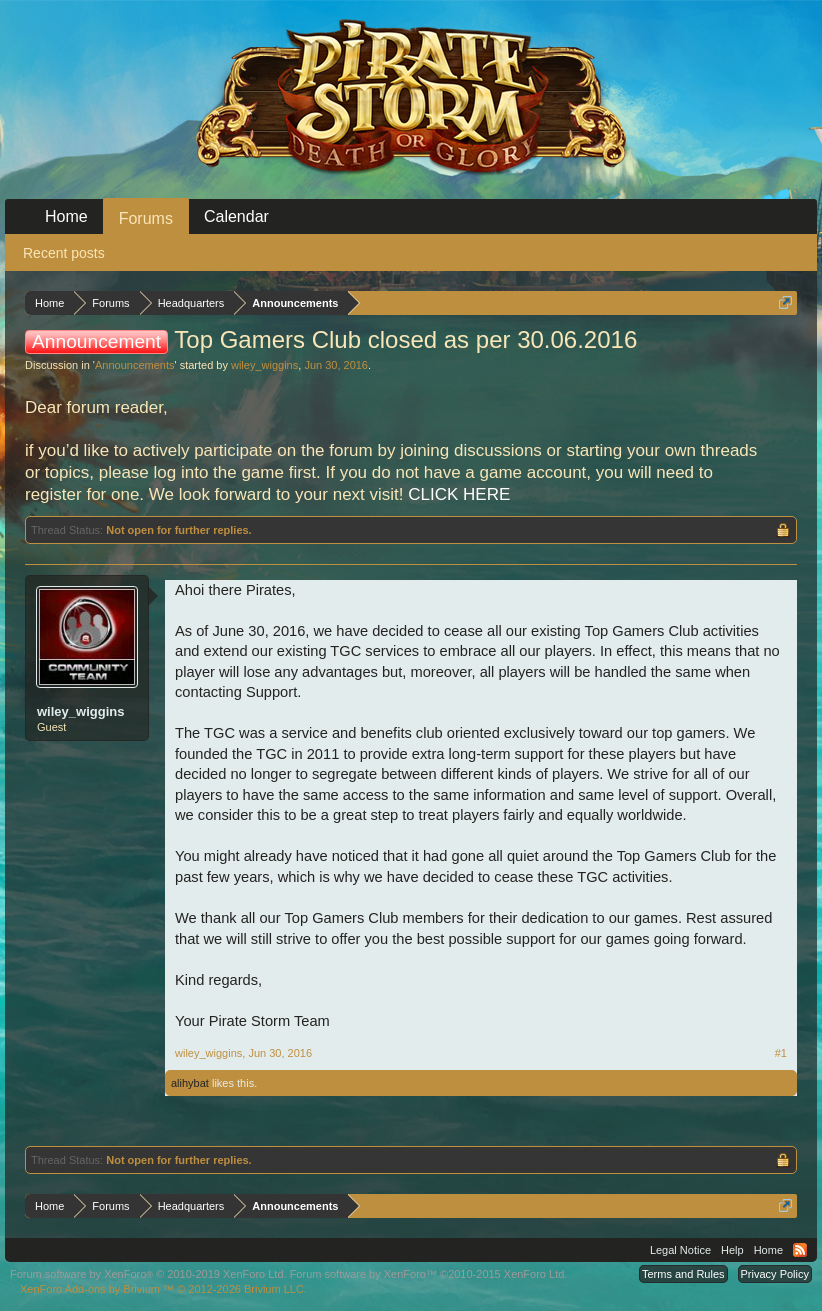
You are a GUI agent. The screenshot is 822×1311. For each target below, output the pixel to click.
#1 (781, 1053)
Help (732, 1250)
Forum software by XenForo (148, 1274)
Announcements (135, 365)
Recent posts (64, 253)
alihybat (190, 1083)
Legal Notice (680, 1250)
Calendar (236, 216)
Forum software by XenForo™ (429, 1274)
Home (66, 216)
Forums (146, 218)
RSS (800, 1250)
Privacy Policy (775, 1274)
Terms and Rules (683, 1274)
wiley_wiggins (264, 365)
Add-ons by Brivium (163, 1289)
